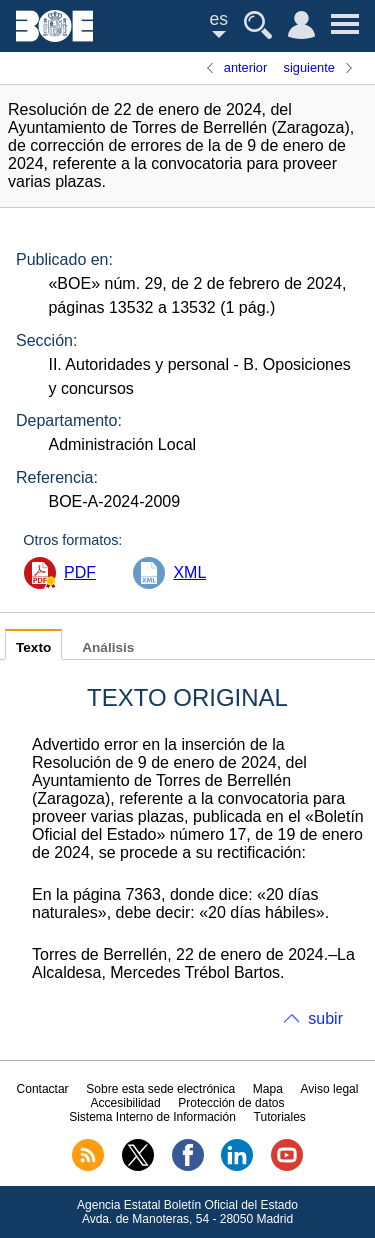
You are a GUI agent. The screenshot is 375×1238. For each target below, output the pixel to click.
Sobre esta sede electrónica (160, 1089)
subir (325, 1018)
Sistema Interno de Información (152, 1117)
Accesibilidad (126, 1103)
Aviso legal (330, 1089)
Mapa (268, 1089)
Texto (33, 647)
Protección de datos (231, 1103)
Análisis (108, 647)
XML (189, 572)
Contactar (43, 1089)
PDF (80, 572)
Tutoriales (280, 1117)
